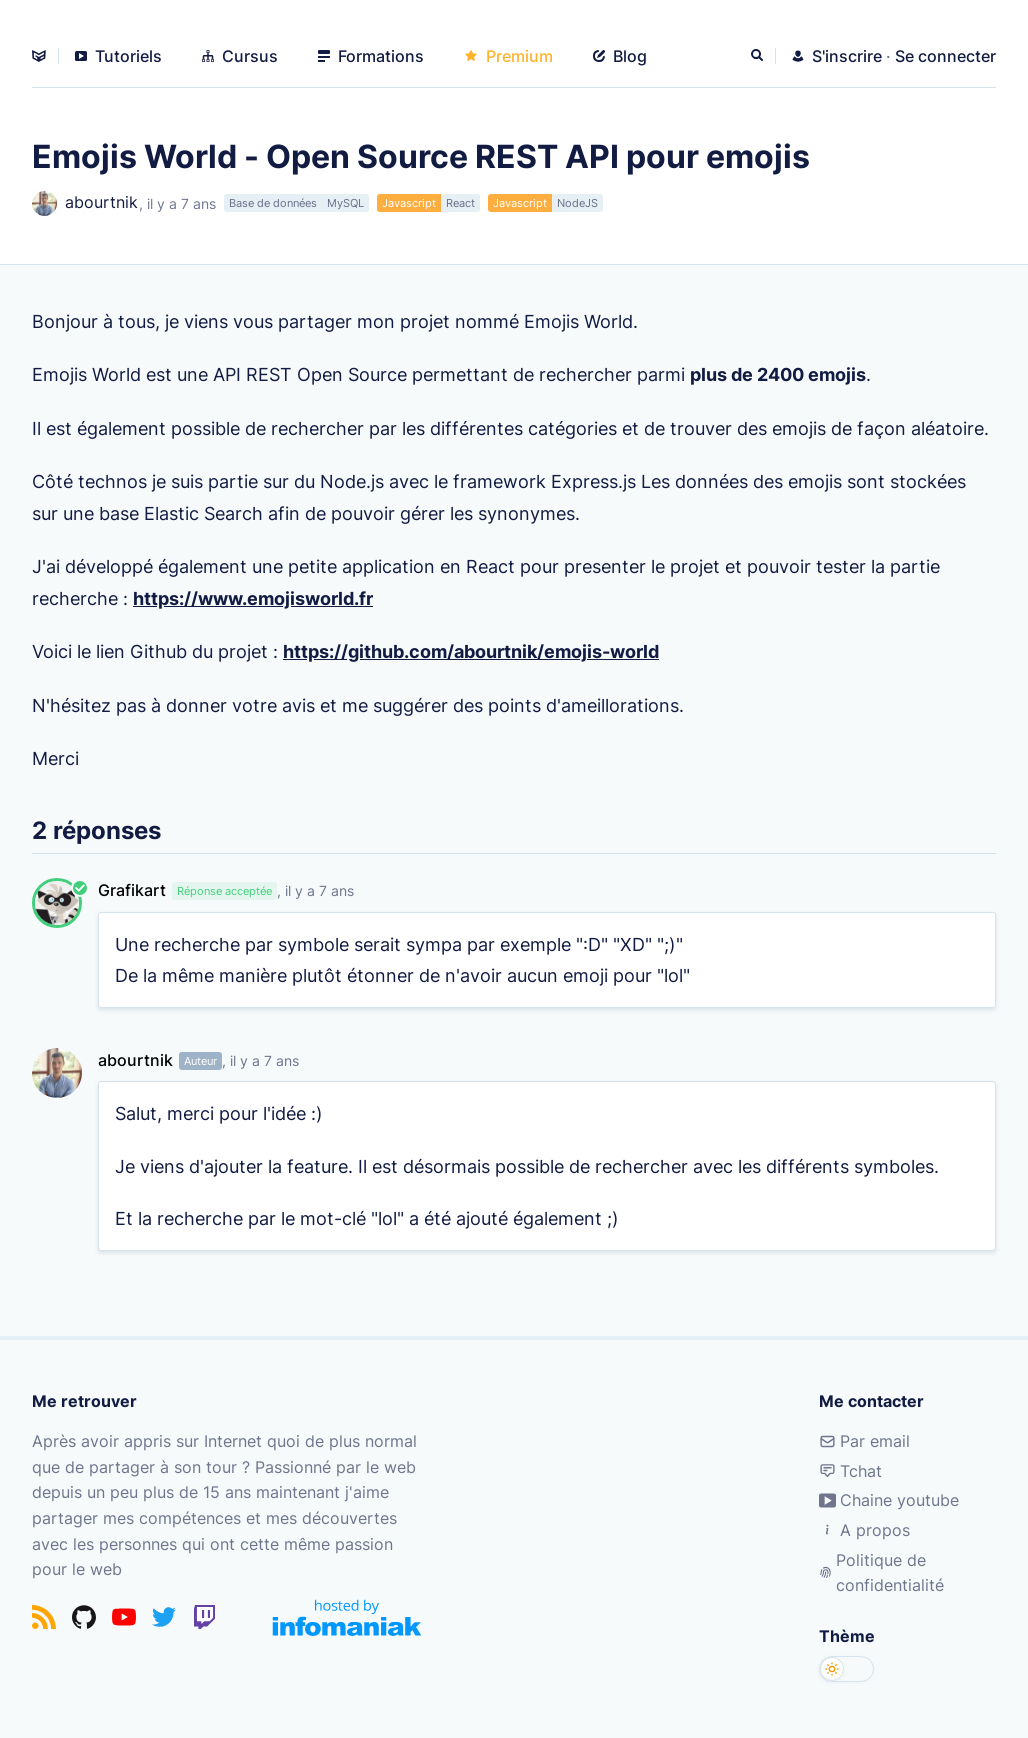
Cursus (240, 56)
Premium (508, 56)
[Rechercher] (759, 56)
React (460, 203)
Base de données (273, 203)
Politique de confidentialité (881, 1573)
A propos (864, 1530)
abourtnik (85, 203)
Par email (864, 1441)
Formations (371, 56)
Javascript (409, 203)
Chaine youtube (889, 1501)
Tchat (850, 1471)
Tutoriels (118, 56)
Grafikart (132, 890)
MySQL (345, 203)
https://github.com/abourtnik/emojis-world (471, 650)
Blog (620, 56)
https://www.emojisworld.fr (253, 597)
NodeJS (577, 203)
